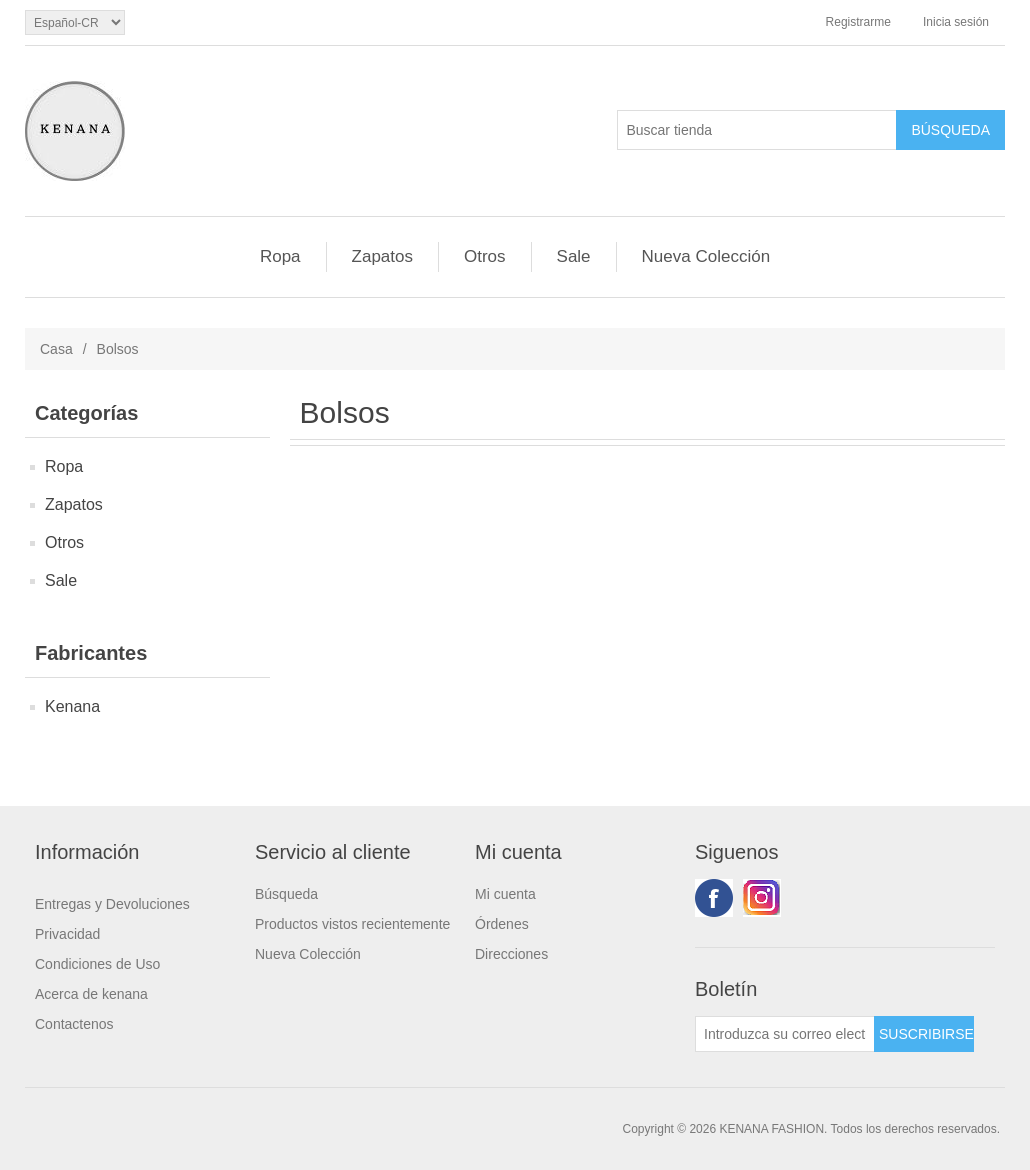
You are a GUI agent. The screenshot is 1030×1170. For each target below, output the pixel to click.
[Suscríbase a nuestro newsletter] (785, 1034)
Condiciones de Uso (97, 964)
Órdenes (502, 924)
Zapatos (382, 256)
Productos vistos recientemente (352, 924)
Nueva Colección (706, 256)
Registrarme (858, 22)
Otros (485, 256)
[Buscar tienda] (757, 130)
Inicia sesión (956, 22)
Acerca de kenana (91, 994)
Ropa (280, 256)
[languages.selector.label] (75, 22)
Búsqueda (286, 894)
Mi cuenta (505, 894)
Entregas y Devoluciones (112, 904)
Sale (574, 256)
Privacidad (67, 934)
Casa (56, 349)
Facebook (714, 898)
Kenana (72, 706)
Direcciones (511, 954)
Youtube (762, 898)
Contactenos (74, 1024)
